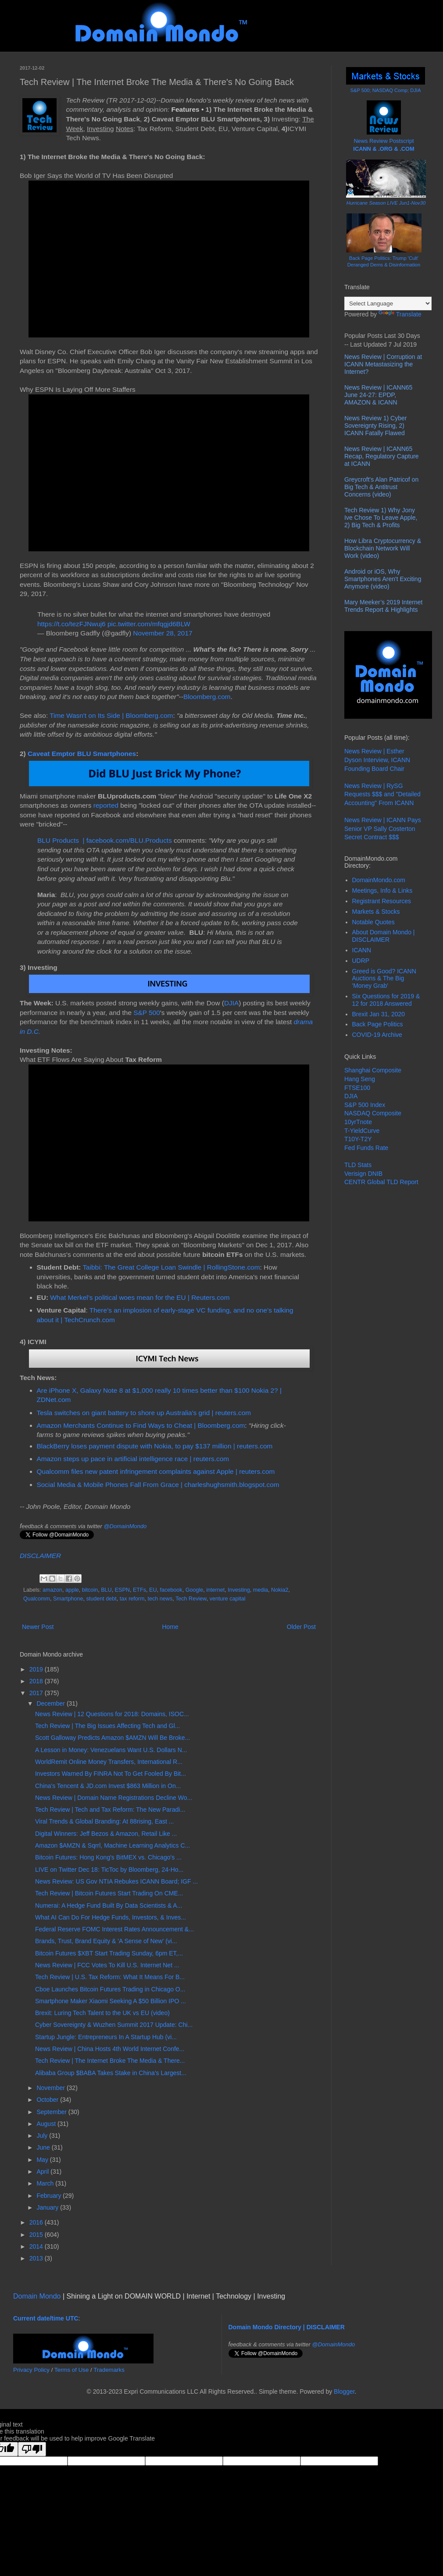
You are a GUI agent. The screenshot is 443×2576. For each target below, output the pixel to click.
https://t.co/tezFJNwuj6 (71, 624)
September (52, 2111)
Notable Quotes (373, 922)
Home (170, 1626)
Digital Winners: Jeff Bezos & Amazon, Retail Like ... (106, 1833)
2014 (37, 2246)
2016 (37, 2222)
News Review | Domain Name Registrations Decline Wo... (113, 1797)
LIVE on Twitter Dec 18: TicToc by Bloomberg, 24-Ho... (109, 1869)
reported (105, 805)
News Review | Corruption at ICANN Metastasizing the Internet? (383, 364)
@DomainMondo (125, 1526)
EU (153, 1590)
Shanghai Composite (372, 1070)
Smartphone (68, 1599)
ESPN (122, 1590)
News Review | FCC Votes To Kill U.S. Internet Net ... (107, 1965)
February (49, 2195)
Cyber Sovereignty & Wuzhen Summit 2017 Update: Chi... (114, 2024)
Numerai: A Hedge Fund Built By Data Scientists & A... (108, 1905)
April (43, 2171)
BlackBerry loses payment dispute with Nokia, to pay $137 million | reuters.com (155, 1446)
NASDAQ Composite (372, 1113)
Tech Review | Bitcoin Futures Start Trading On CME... (109, 1893)
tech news (160, 1599)
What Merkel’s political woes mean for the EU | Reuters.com (139, 1297)
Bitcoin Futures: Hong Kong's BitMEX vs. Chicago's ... (108, 1857)
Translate (400, 314)
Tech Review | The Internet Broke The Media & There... (110, 2060)
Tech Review (191, 1599)
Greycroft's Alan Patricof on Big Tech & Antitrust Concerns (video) (381, 487)
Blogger (344, 2391)
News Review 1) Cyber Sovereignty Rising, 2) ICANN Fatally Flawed (375, 425)
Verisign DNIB (363, 1173)
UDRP (361, 960)
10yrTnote (358, 1121)
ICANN (362, 950)
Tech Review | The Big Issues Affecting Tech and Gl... (107, 1725)
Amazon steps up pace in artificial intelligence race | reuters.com (133, 1458)
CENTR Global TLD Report (381, 1181)
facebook (171, 1590)
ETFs (139, 1590)
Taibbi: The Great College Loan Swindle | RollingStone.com (171, 1267)
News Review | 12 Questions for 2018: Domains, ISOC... (112, 1713)
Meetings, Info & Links (382, 890)
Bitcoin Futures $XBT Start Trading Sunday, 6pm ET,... (109, 1953)
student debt (101, 1599)
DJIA (231, 1003)
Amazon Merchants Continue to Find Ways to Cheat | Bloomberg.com (141, 1425)
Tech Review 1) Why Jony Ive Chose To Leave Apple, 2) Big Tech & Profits (380, 518)
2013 (37, 2258)
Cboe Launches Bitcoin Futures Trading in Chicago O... (110, 1989)
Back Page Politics (377, 1024)
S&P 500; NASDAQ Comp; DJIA (385, 90)
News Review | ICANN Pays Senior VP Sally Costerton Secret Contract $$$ (382, 828)
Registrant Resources (381, 901)
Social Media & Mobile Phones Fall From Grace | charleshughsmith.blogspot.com (158, 1484)
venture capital (228, 1599)
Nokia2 (279, 1590)
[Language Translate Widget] (388, 303)
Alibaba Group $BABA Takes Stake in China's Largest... (110, 2072)
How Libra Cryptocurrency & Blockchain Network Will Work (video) (382, 548)
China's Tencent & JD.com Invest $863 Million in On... (108, 1785)
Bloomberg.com (207, 696)
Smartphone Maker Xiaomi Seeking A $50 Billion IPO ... (110, 2001)
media (260, 1590)
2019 (37, 1669)
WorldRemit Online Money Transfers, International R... (108, 1761)
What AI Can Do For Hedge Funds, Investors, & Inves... (110, 1917)
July (42, 2135)
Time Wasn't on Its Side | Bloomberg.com (111, 715)
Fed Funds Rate (366, 1147)
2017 (37, 1692)
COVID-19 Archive (377, 1034)
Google (195, 1590)
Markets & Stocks (376, 911)
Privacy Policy (31, 2370)
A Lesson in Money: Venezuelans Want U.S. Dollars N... (111, 1749)
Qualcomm (36, 1599)
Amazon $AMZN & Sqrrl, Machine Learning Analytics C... (112, 1845)
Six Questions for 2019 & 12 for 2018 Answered (386, 1000)
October (48, 2099)
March (45, 2183)
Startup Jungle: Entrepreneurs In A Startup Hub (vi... (106, 2036)
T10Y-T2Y (358, 1139)
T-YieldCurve (361, 1130)
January (48, 2207)
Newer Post (38, 1626)
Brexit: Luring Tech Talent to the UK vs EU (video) (102, 2012)
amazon (52, 1590)
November (51, 2087)
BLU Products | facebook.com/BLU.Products (104, 840)
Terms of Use (71, 2370)
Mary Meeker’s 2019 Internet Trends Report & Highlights (383, 606)
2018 (37, 1681)
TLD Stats (358, 1164)
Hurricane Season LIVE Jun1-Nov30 (386, 203)
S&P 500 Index (364, 1104)
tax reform (132, 1599)
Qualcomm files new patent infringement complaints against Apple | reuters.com (156, 1471)
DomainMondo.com (378, 880)
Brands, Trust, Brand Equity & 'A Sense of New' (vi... (106, 1940)
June (43, 2147)
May (43, 2159)
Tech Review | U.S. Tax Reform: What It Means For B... (110, 1976)
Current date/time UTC (46, 2318)
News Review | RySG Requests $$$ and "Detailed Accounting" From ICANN (382, 794)
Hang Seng (359, 1078)
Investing (239, 1590)
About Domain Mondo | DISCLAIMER (383, 936)
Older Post (301, 1626)
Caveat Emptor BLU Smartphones (82, 753)
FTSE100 (357, 1087)
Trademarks (109, 2370)
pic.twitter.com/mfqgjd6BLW (148, 624)
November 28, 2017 (162, 633)
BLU (106, 1590)
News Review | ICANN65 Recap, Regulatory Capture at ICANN (381, 456)
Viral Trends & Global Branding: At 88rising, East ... (104, 1821)
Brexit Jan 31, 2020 (378, 1014)
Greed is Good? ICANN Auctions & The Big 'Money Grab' (384, 979)
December (51, 1703)
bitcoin (90, 1590)
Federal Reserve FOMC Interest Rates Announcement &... (114, 1929)
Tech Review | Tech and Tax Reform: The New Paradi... (110, 1809)
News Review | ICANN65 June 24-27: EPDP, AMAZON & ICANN (378, 395)
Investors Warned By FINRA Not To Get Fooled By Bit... (110, 1773)
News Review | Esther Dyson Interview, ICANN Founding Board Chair (377, 760)
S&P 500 (146, 1012)
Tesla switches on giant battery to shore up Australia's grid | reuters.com (144, 1412)
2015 (37, 2234)
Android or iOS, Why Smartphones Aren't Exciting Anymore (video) (382, 579)
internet (215, 1590)
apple (72, 1590)
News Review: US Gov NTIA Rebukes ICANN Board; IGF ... (116, 1881)
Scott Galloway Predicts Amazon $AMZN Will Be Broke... (112, 1737)
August (46, 2123)
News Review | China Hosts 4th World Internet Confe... (109, 2048)
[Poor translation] (32, 2449)
